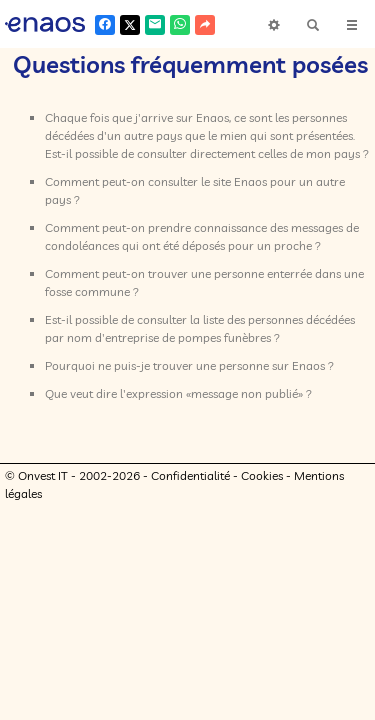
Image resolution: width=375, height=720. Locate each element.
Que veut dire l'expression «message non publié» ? (178, 420)
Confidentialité (190, 502)
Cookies (262, 502)
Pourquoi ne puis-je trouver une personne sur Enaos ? (189, 392)
